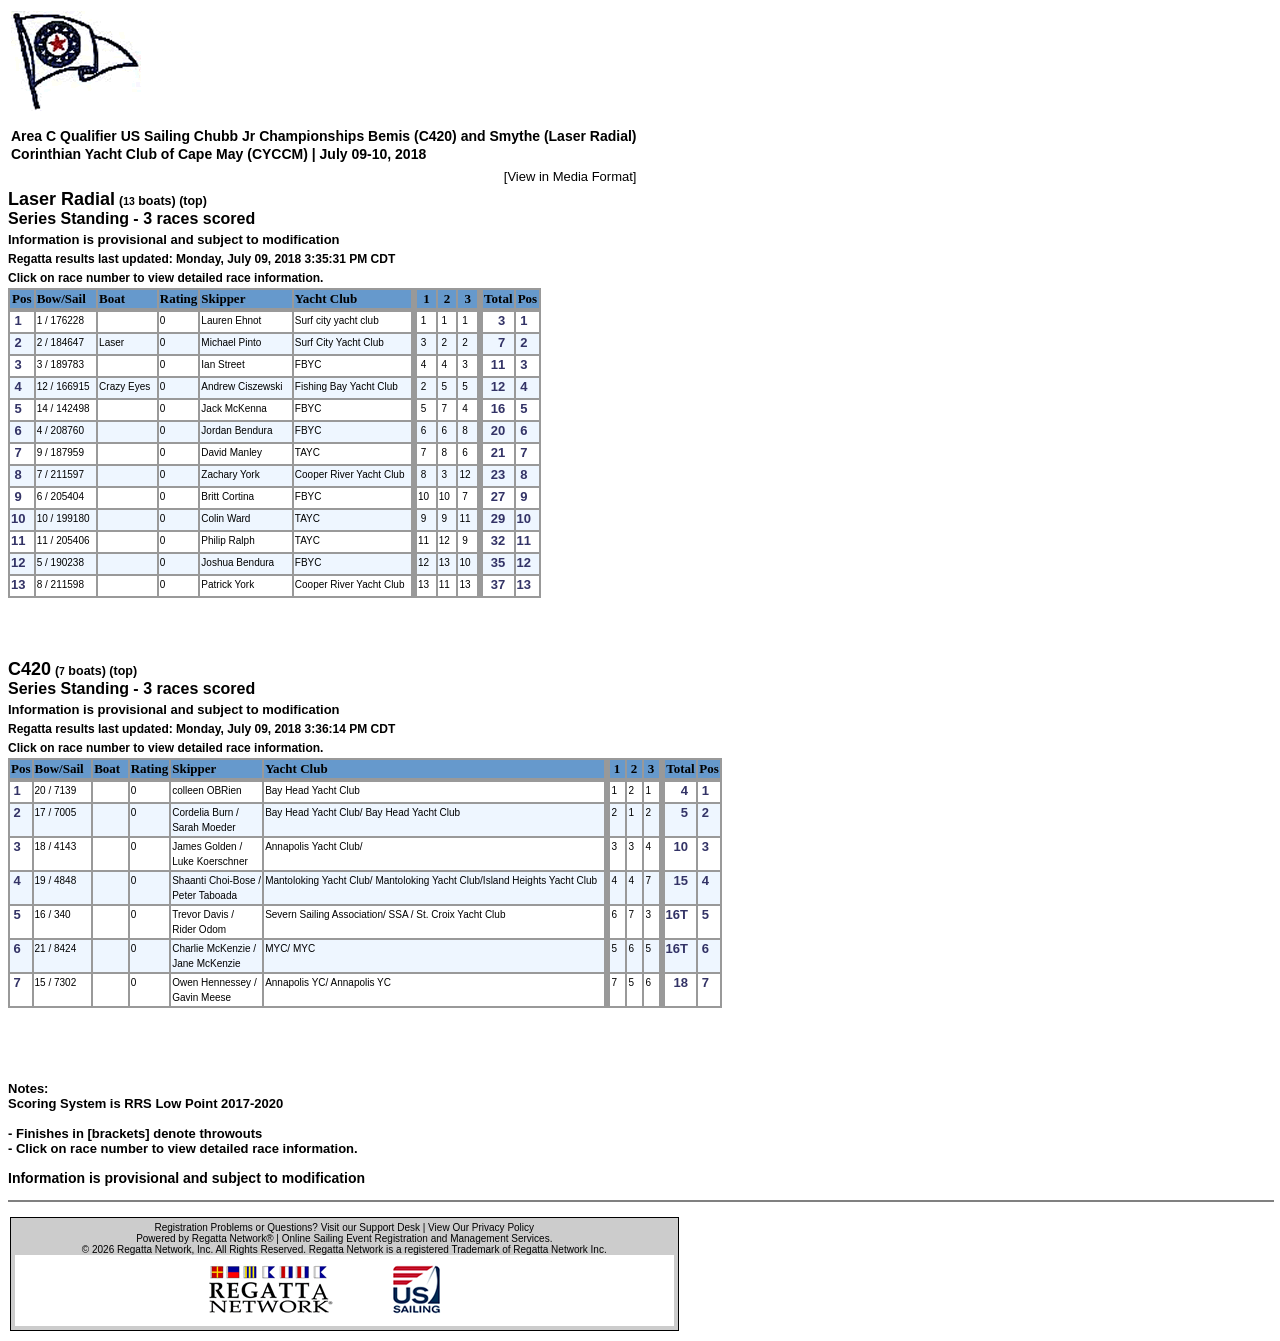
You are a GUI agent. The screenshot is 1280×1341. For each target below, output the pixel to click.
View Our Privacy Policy (481, 1227)
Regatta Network (154, 1249)
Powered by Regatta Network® (204, 1238)
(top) (193, 201)
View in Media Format (569, 176)
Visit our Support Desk (370, 1227)
